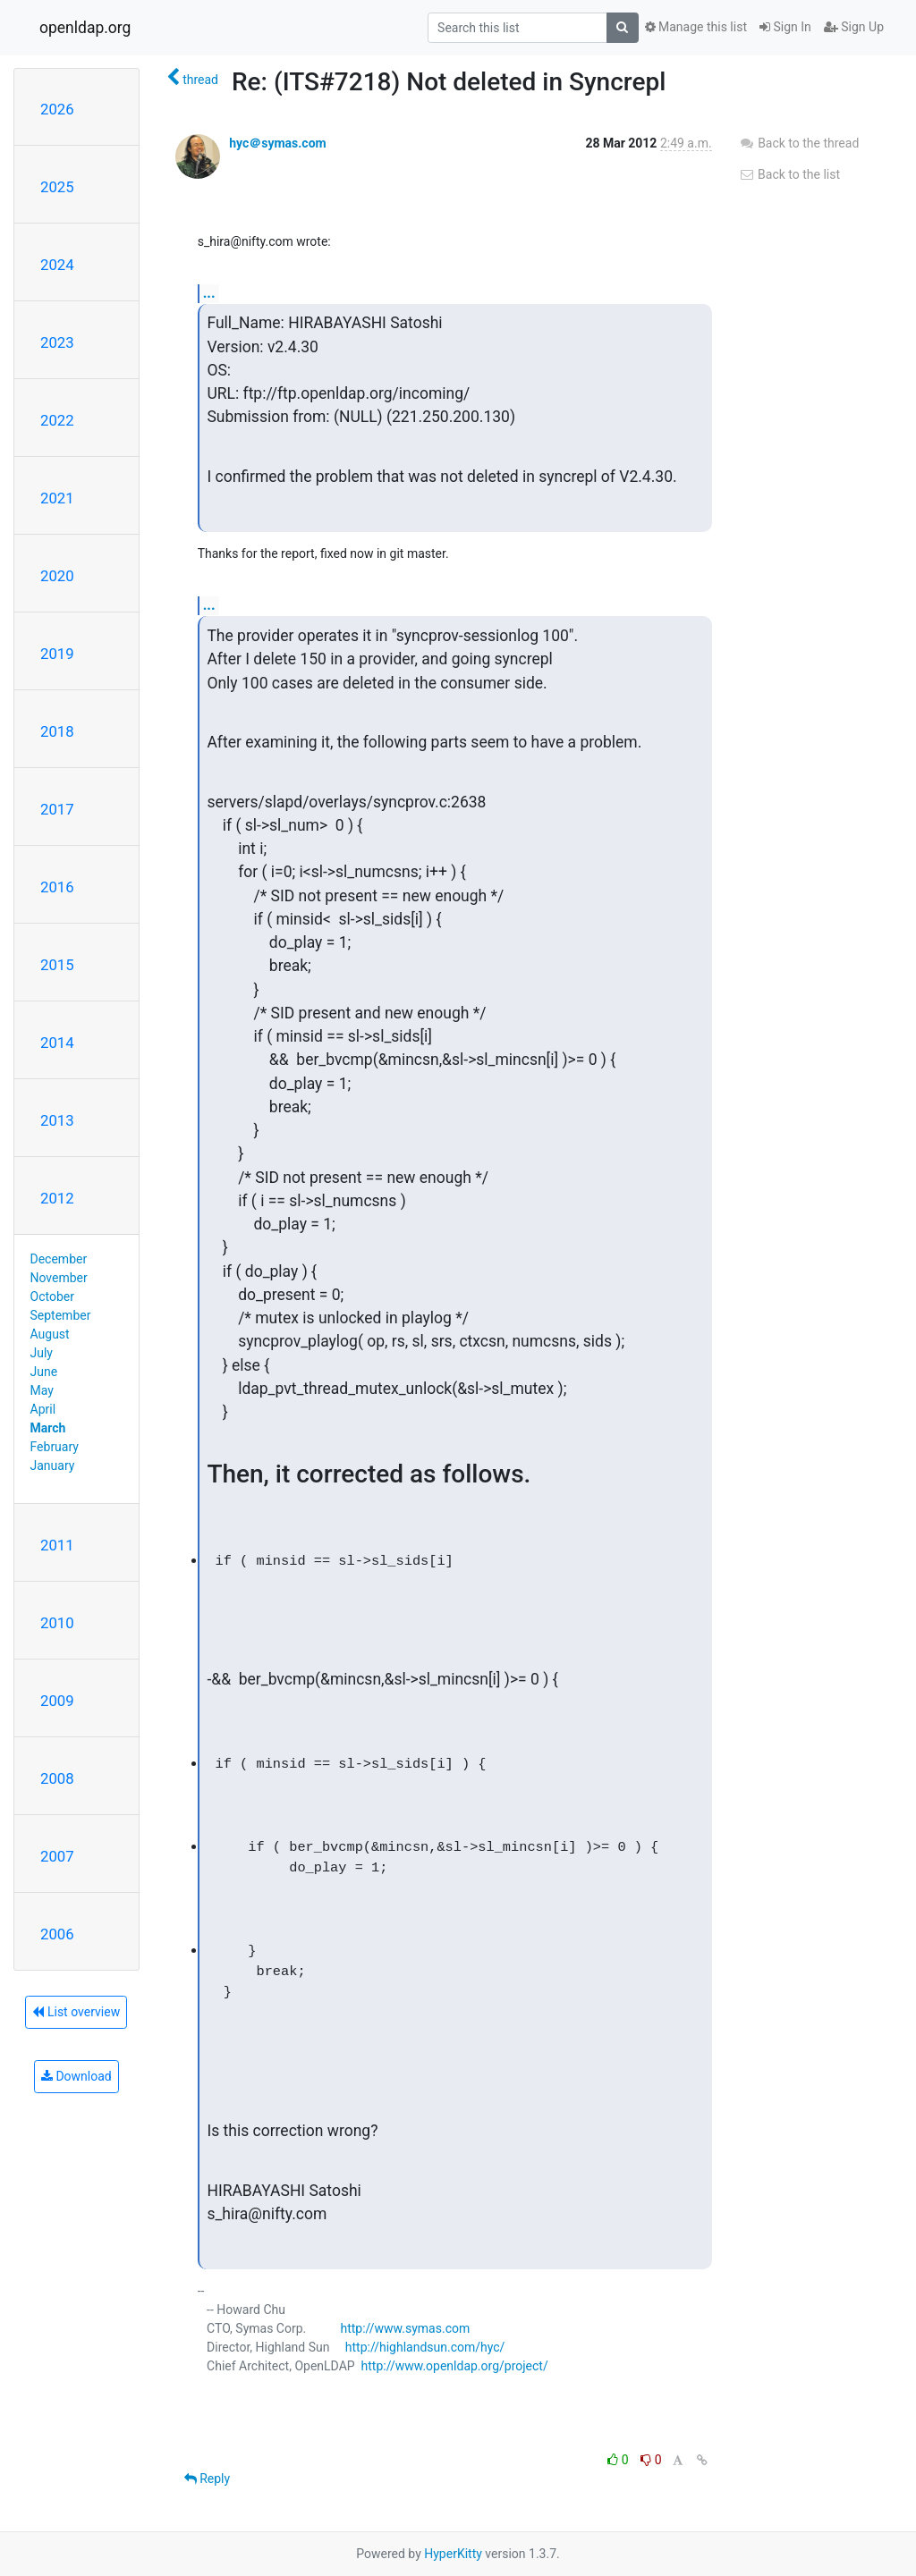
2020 (57, 576)
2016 (57, 887)
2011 (57, 1545)
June (44, 1371)
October (52, 1296)
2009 (57, 1701)
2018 (57, 731)
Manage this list (696, 27)
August (50, 1334)
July (41, 1353)
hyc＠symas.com (278, 143)
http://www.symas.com (405, 2328)
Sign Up (854, 27)
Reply (207, 2478)
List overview (76, 2012)
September (60, 1315)
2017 (57, 809)
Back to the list (789, 174)
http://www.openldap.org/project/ (454, 2366)
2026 (57, 109)
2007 (57, 1856)
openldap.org (85, 28)
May (42, 1390)
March (48, 1428)
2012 (57, 1198)
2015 (57, 965)
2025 (57, 187)
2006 (57, 1934)
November (59, 1278)
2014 (57, 1043)
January (52, 1465)
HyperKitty (453, 2553)
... (209, 292)
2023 (57, 342)
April (43, 1409)
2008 (57, 1778)
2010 (57, 1623)
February (54, 1447)
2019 (57, 654)
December (59, 1259)
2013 (57, 1120)
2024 (57, 265)
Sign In (785, 27)
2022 (57, 420)
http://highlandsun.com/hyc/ (425, 2347)
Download (76, 2076)
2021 (57, 498)
